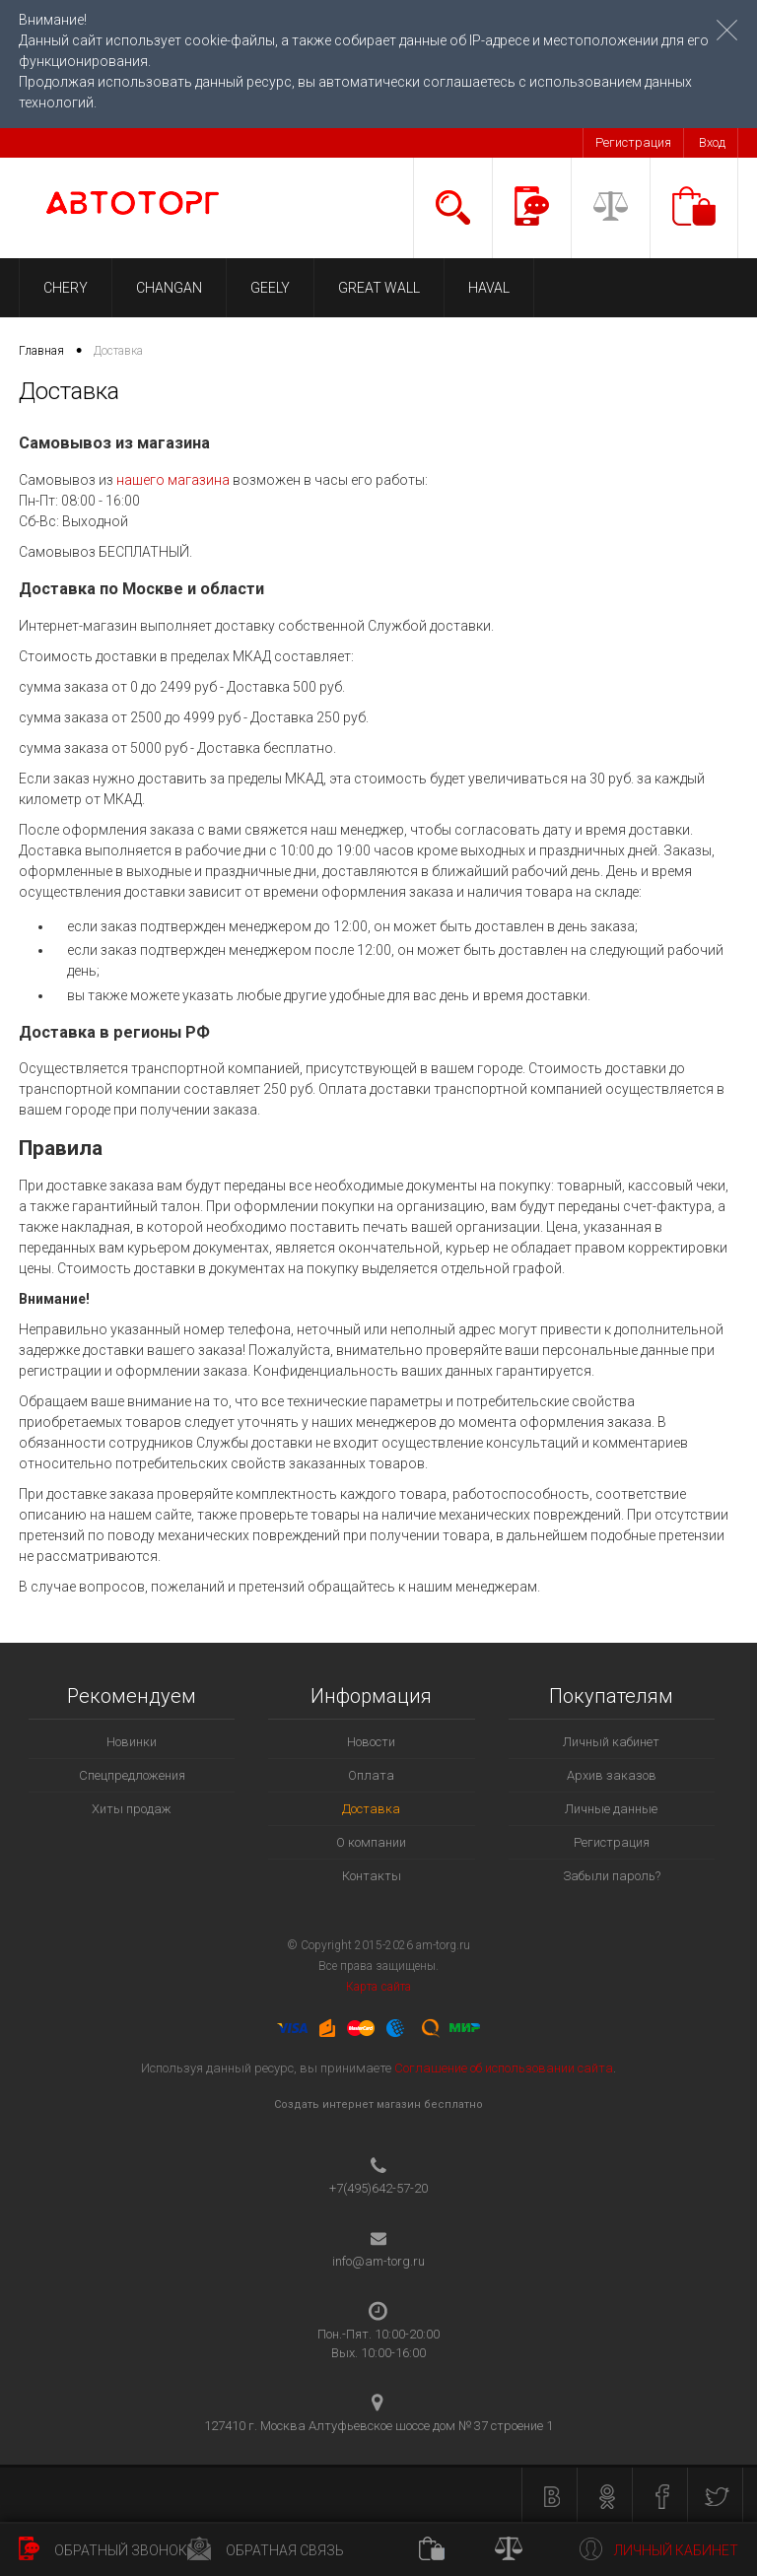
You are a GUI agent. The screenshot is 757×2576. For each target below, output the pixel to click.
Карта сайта (378, 1987)
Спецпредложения (132, 1775)
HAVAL (489, 288)
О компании (371, 1842)
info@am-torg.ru (378, 2261)
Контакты (371, 1875)
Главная (41, 351)
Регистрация (633, 142)
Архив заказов (611, 1775)
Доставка (371, 1808)
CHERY (65, 288)
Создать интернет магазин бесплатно (378, 2104)
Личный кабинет (611, 1741)
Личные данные (611, 1808)
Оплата (371, 1775)
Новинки (131, 1741)
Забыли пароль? (611, 1875)
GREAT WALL (379, 288)
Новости (371, 1741)
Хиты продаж (132, 1808)
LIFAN (575, 288)
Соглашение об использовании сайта (503, 2068)
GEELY (270, 288)
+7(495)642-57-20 (378, 2188)
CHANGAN (169, 288)
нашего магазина (173, 480)
